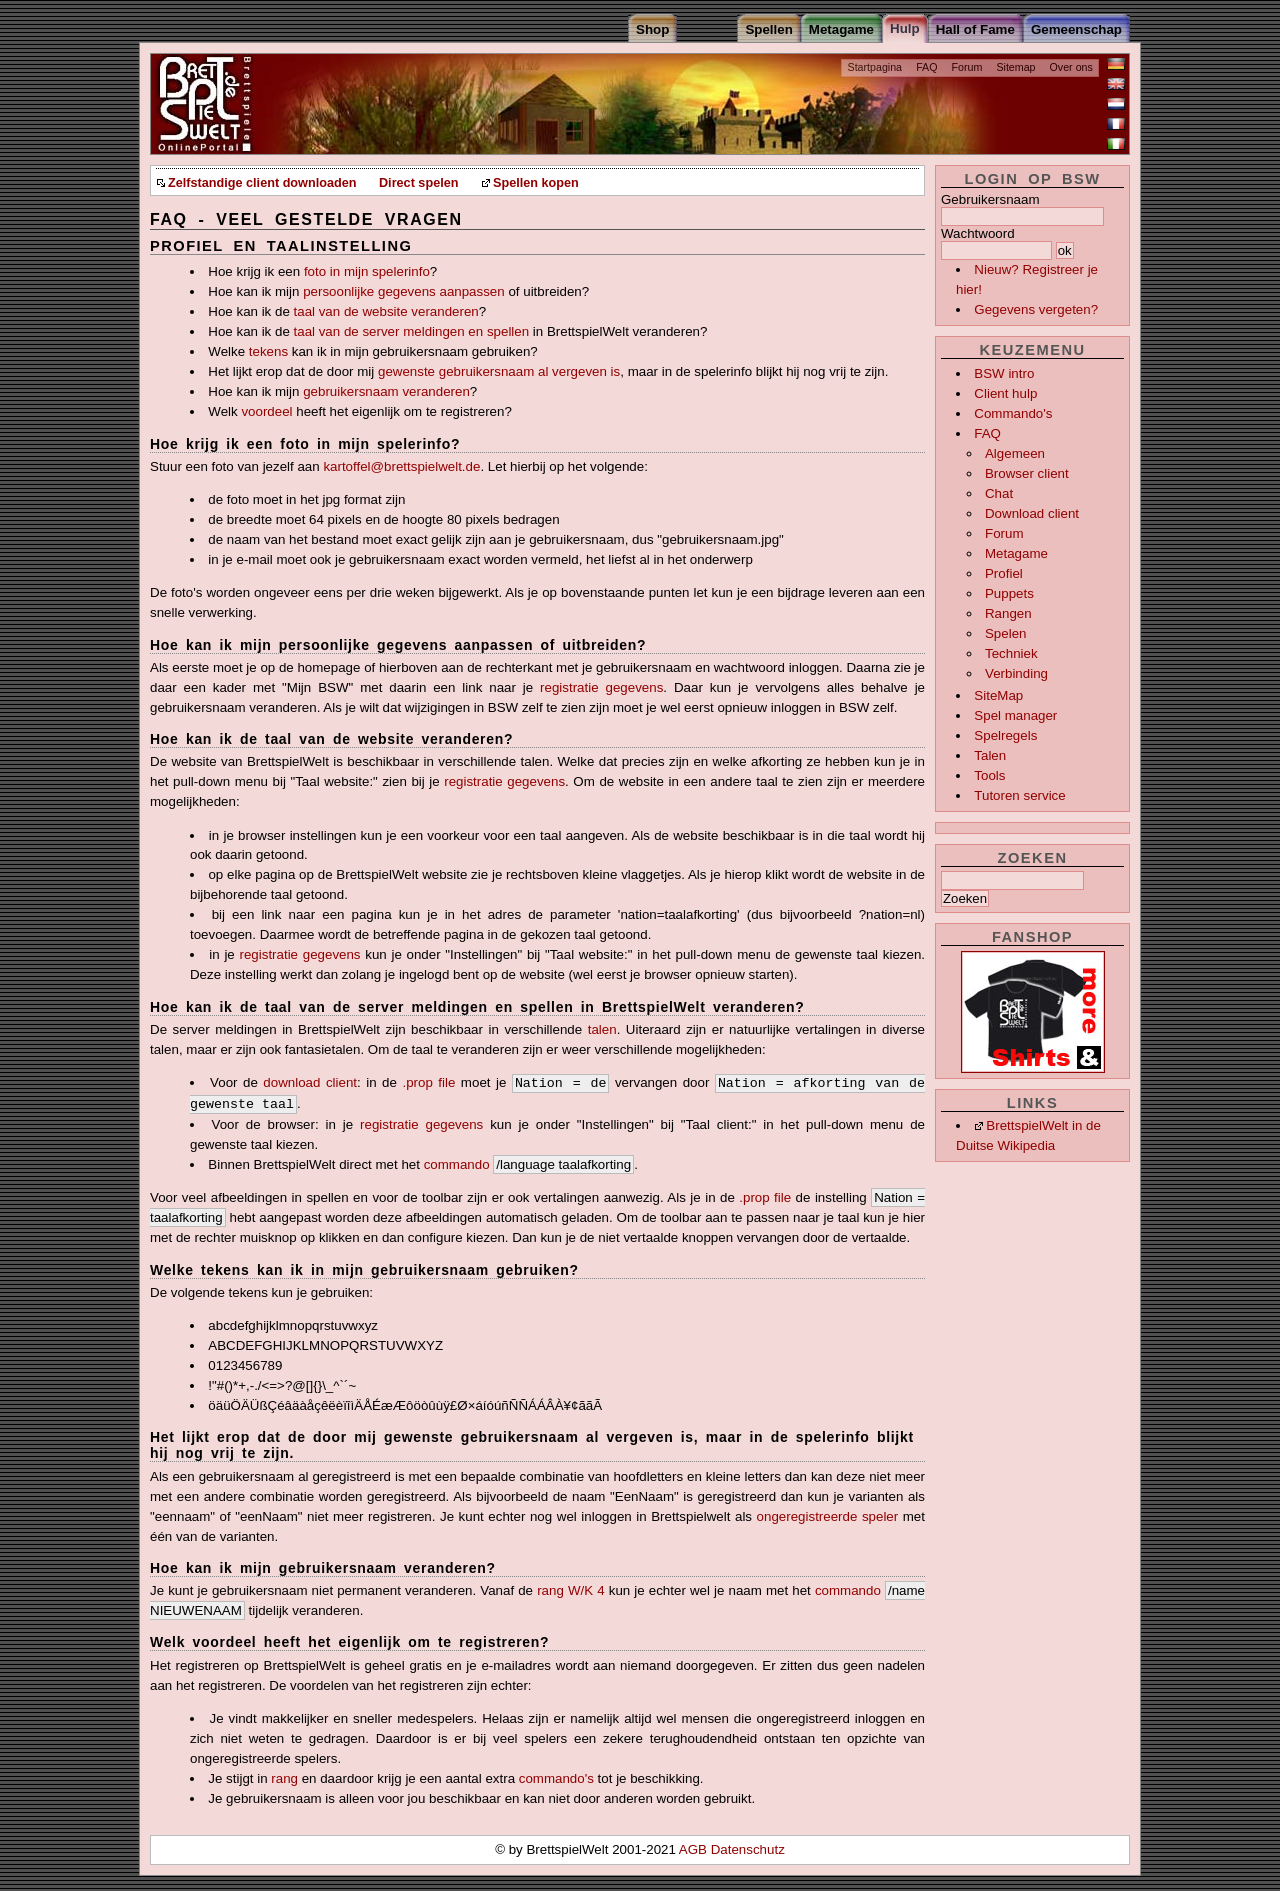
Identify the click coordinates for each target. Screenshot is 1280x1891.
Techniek (1011, 653)
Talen (990, 755)
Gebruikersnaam (990, 199)
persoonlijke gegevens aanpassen (404, 291)
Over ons (1071, 67)
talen (602, 1029)
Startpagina (875, 67)
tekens (268, 351)
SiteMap (998, 695)
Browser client (1027, 473)
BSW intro (1004, 373)
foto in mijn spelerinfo (367, 271)
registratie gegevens (601, 687)
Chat (999, 493)
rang (284, 1778)
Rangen (1008, 613)
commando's (556, 1778)
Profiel (1004, 573)
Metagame (1016, 553)
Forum (967, 67)
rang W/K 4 (570, 1590)
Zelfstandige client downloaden (262, 183)
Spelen (1006, 633)
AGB (695, 1849)
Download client (1032, 513)
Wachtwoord (978, 233)
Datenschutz (748, 1849)
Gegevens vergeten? (1036, 309)
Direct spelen (419, 183)
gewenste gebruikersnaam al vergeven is (499, 371)
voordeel (266, 411)
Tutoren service (1019, 795)
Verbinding (1016, 673)
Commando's (1013, 413)
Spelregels (1005, 735)
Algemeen (1015, 453)
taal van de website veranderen (386, 311)
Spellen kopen (536, 183)
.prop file (428, 1082)
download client (310, 1082)
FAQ (926, 67)
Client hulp (1005, 393)
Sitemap (1015, 67)
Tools (989, 775)
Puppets (1009, 593)
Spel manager (1015, 715)
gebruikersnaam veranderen (386, 391)
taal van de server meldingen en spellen (412, 331)
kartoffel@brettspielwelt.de (401, 466)
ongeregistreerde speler (828, 1516)
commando (457, 1164)
